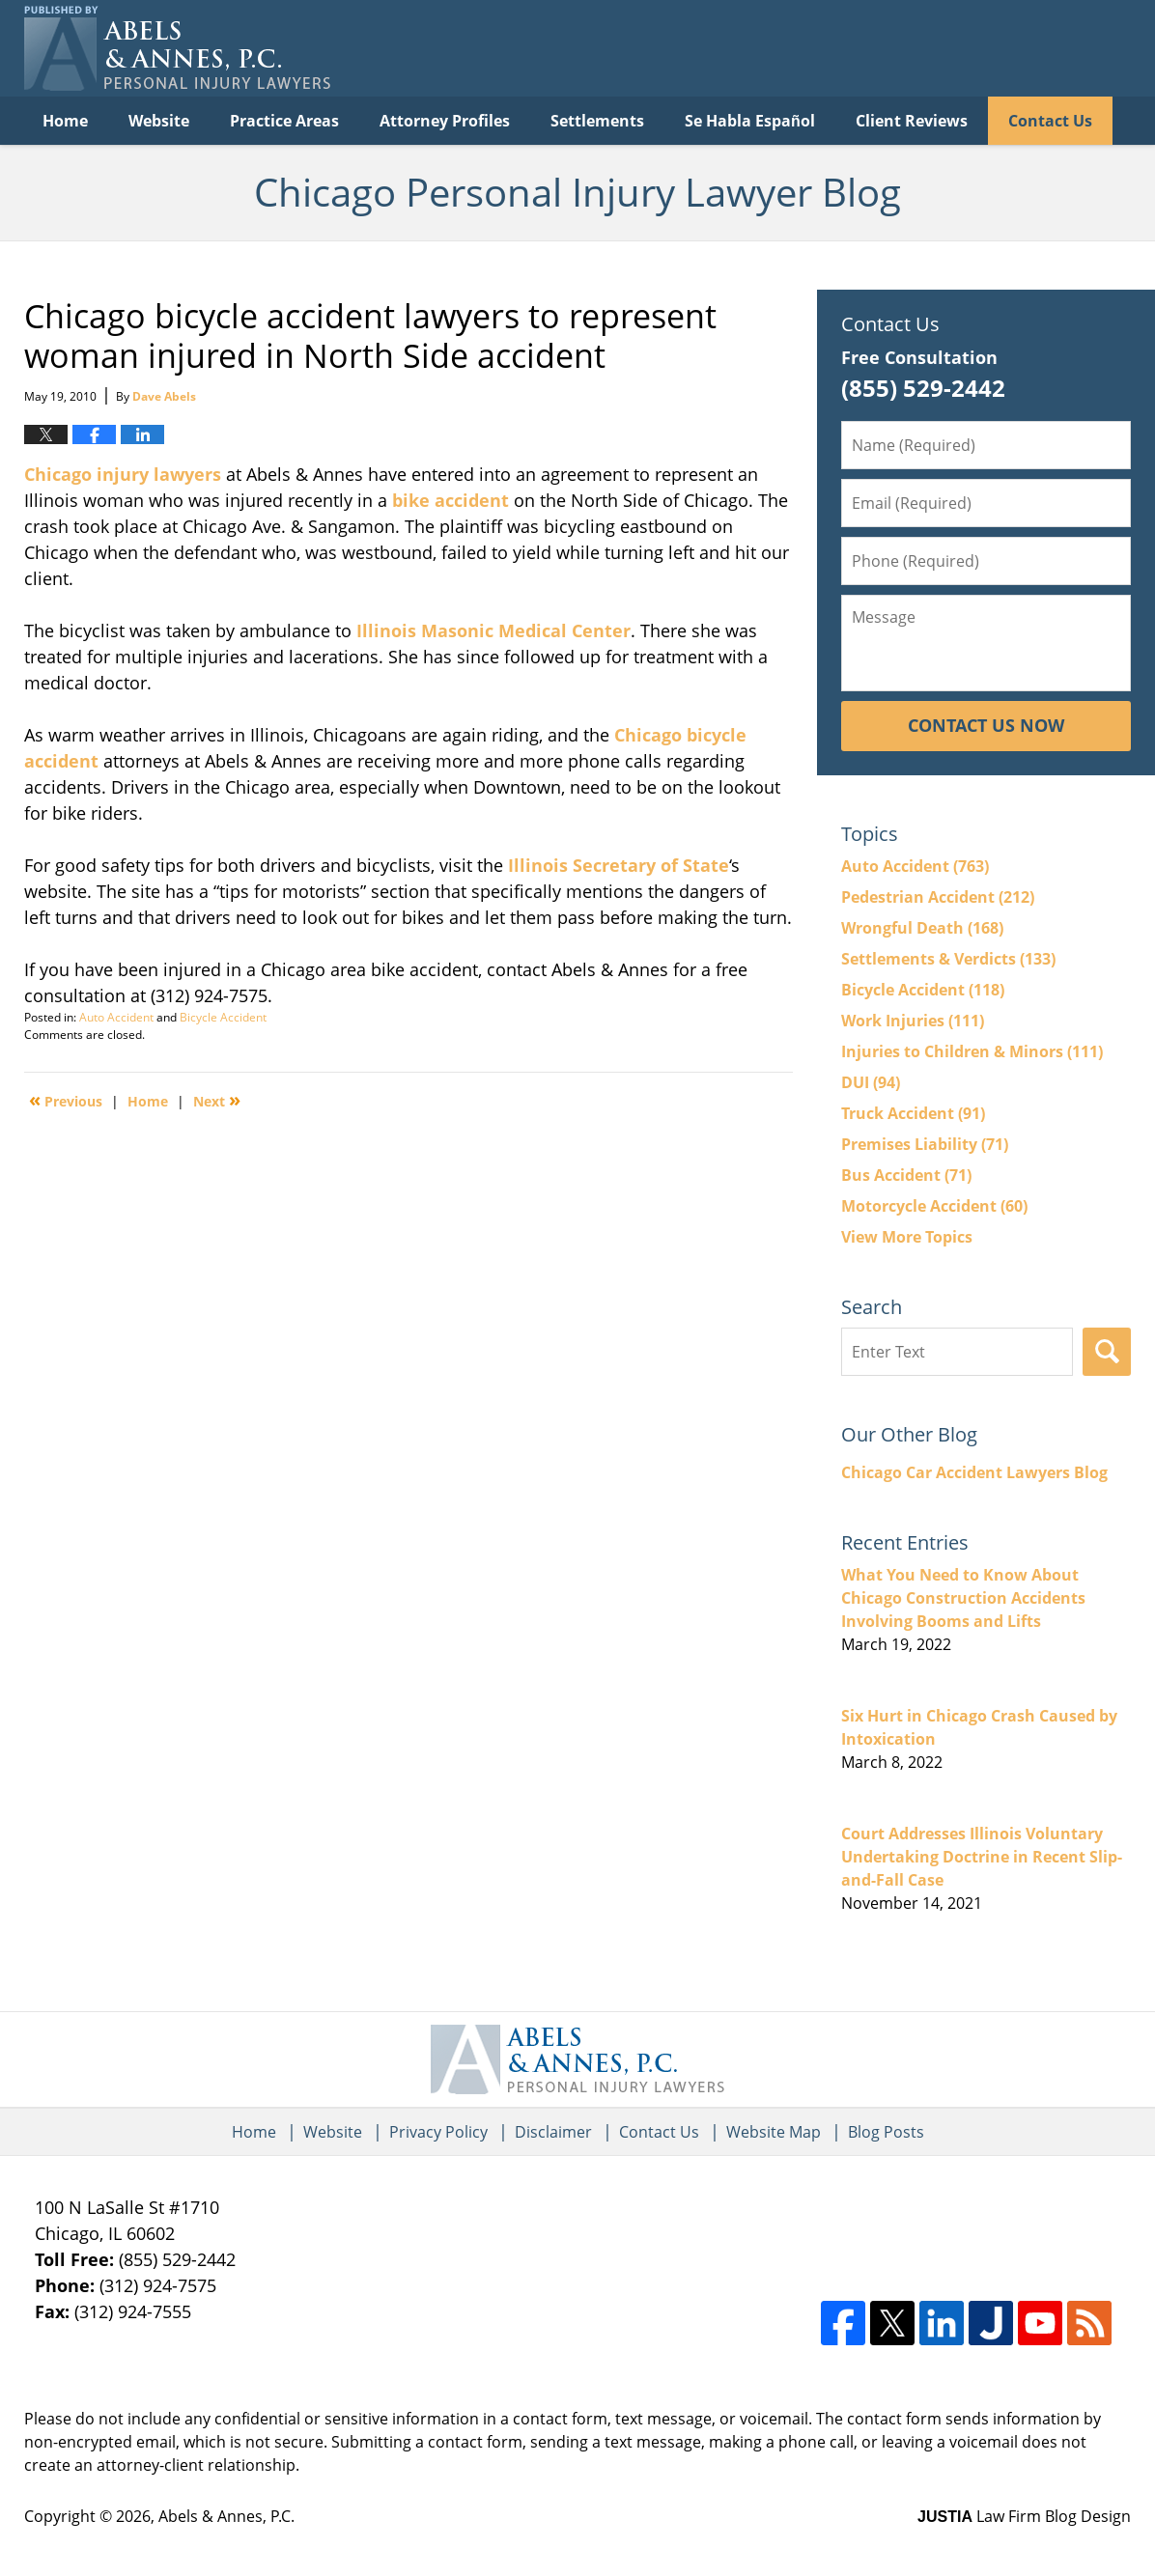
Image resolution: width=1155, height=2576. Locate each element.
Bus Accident (906, 1175)
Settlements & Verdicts (948, 958)
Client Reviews (912, 120)
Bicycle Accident (223, 1017)
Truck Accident (913, 1113)
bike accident (450, 500)
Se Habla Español (750, 120)
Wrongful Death (922, 927)
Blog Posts (886, 2131)
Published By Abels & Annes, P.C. (933, 49)
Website (158, 120)
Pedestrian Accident (937, 897)
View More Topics (906, 1236)
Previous (65, 1099)
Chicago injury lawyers (122, 474)
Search (1107, 1352)
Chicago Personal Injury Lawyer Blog (177, 48)
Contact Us (1050, 120)
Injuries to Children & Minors (972, 1051)
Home (65, 120)
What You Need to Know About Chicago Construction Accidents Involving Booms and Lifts (963, 1598)
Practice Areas (284, 120)
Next (216, 1099)
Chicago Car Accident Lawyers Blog (974, 1472)
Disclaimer (553, 2131)
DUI (870, 1082)
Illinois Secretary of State (618, 865)
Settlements (597, 120)
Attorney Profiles (445, 120)
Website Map (773, 2131)
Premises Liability (924, 1144)
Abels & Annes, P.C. (226, 2516)
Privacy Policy (438, 2131)
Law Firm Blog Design (1024, 2516)
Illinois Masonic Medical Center (493, 630)
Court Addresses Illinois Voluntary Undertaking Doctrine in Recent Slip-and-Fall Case (981, 1856)
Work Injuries (912, 1020)
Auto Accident (116, 1017)
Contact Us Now (986, 725)
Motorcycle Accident (934, 1206)
